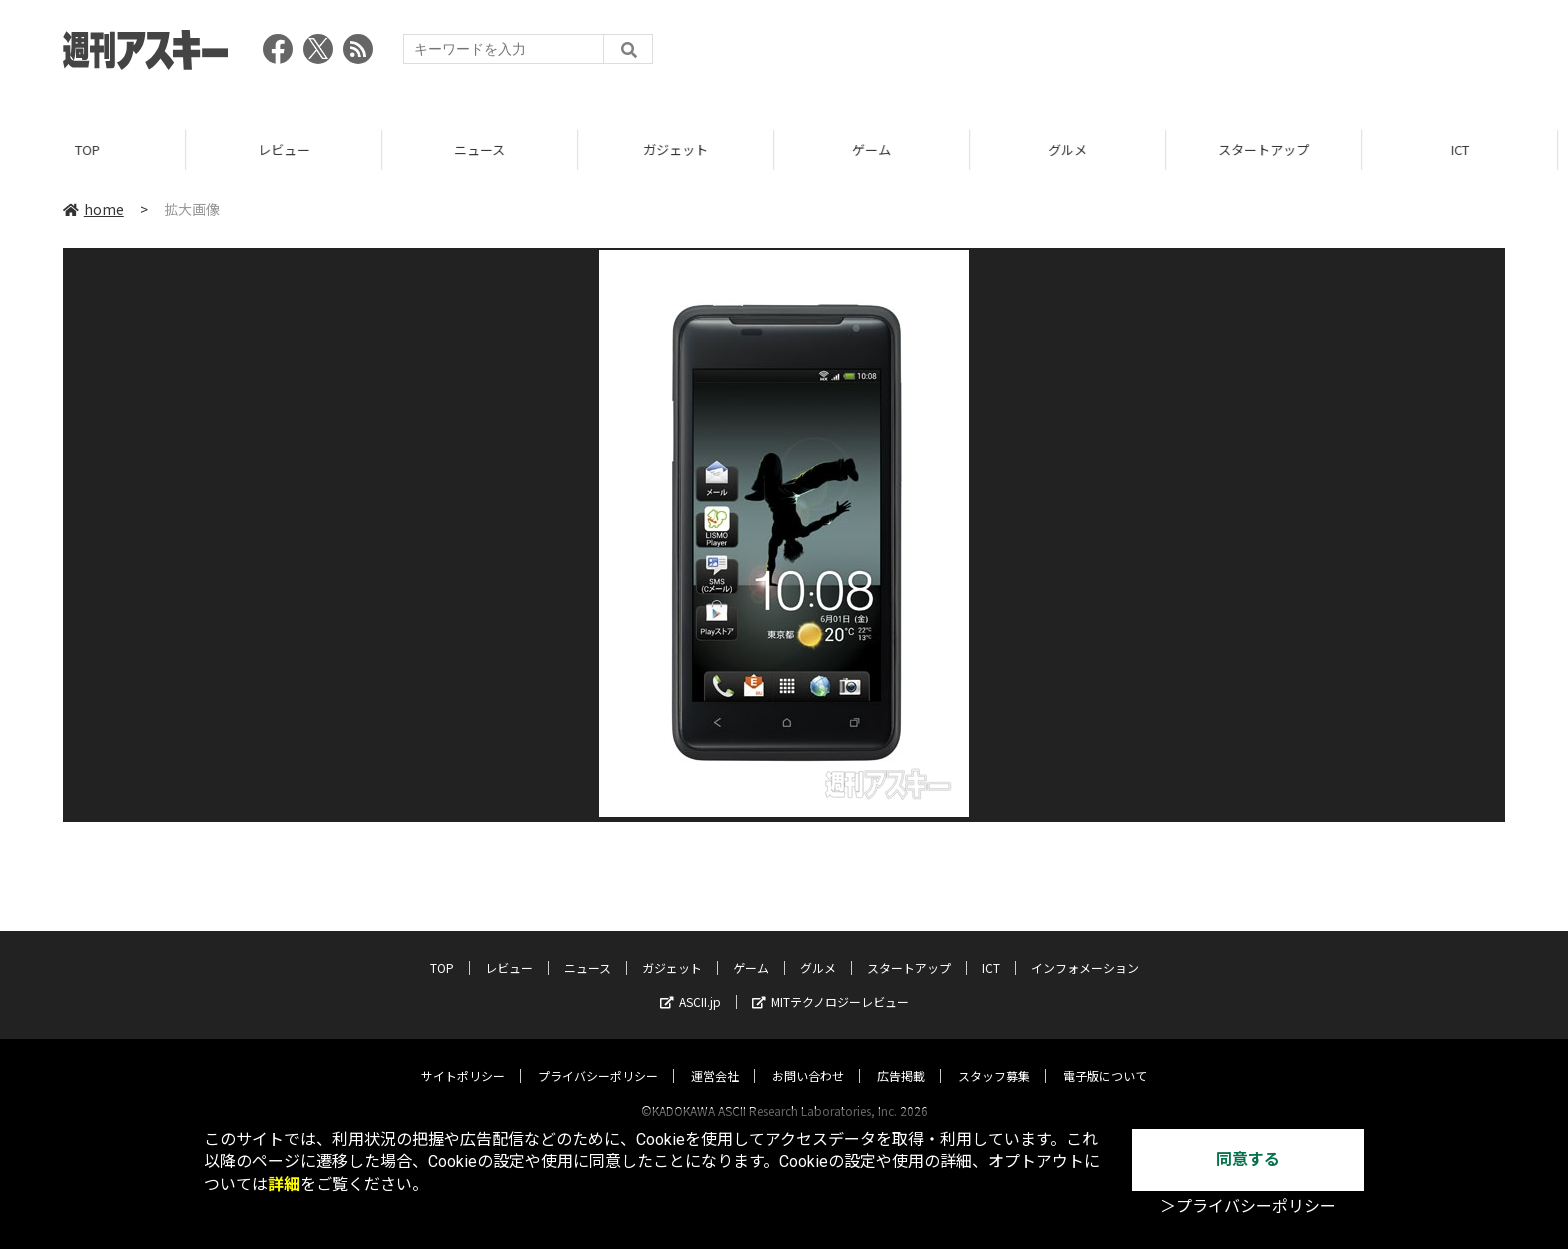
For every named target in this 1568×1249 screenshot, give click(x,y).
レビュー (294, 149)
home (93, 209)
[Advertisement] (1141, 55)
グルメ (1077, 149)
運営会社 (715, 1056)
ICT (1470, 149)
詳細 (284, 1184)
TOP (97, 149)
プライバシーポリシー (598, 1056)
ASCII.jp (690, 982)
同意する (1248, 1159)
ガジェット (685, 149)
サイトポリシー (463, 1056)
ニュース (489, 149)
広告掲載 (901, 1056)
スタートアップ (1273, 149)
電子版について (1105, 1056)
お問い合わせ (808, 1056)
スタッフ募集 (994, 1056)
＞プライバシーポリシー (1248, 1206)
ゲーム (881, 149)
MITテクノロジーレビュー (830, 982)
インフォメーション (1085, 948)
